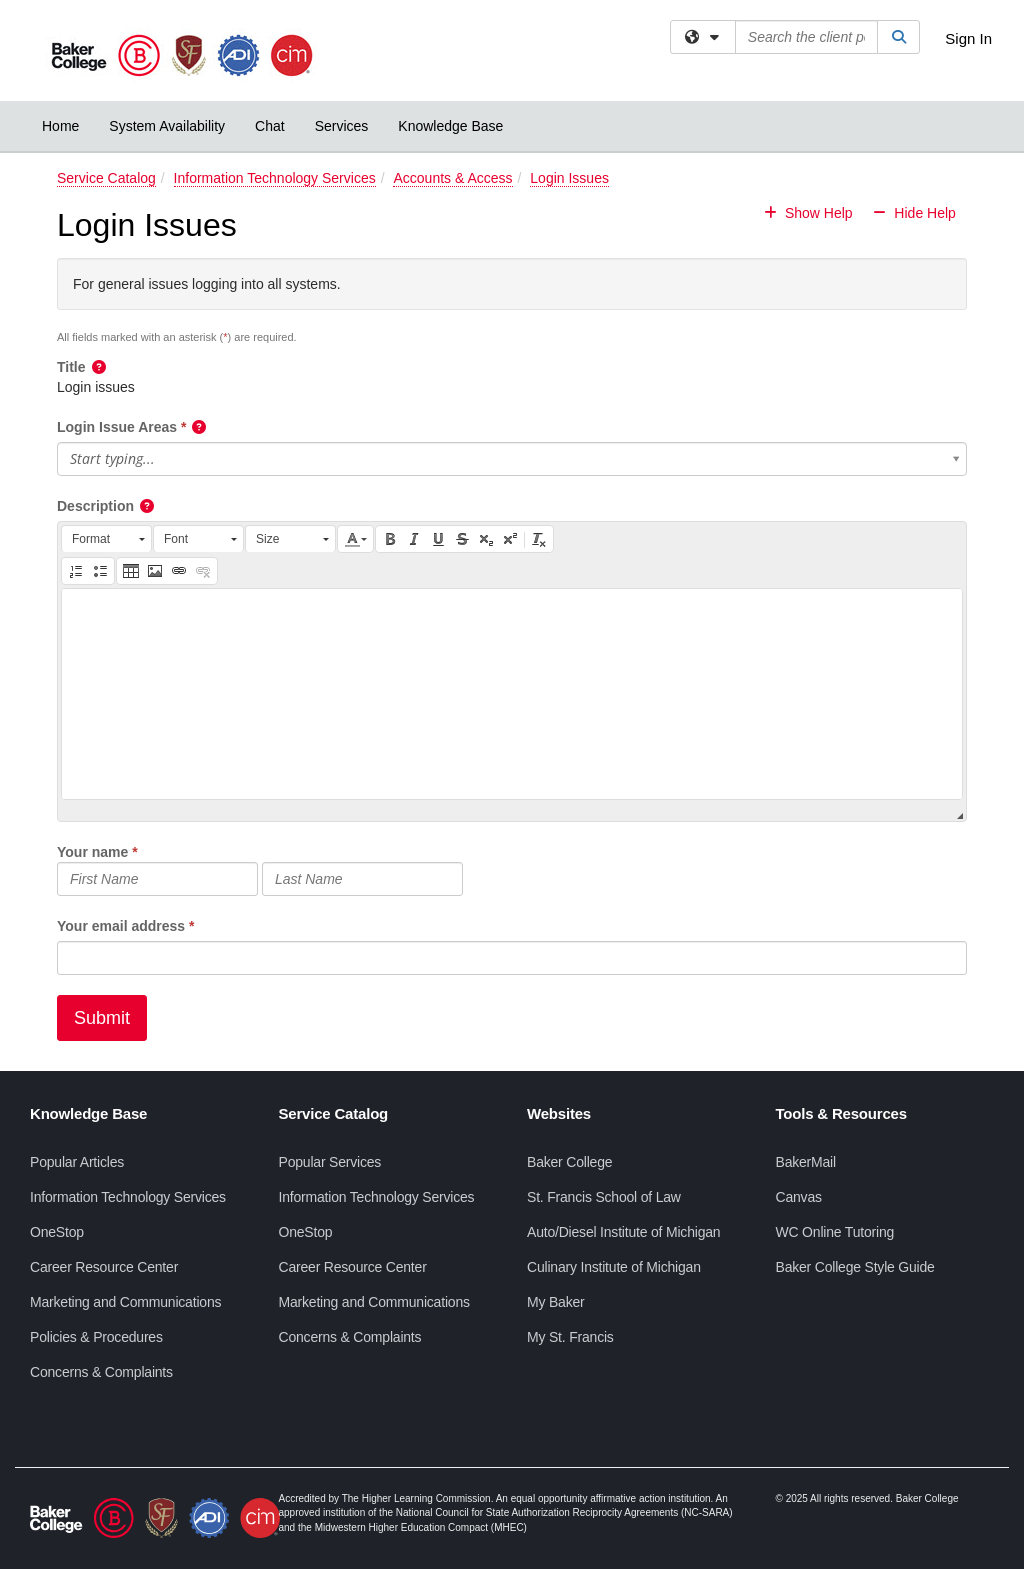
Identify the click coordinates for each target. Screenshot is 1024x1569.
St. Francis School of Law (604, 1197)
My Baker (556, 1302)
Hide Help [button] (913, 213)
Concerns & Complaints (101, 1372)
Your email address (121, 926)
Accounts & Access (452, 178)
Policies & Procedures (96, 1337)
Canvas (799, 1197)
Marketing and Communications (125, 1302)
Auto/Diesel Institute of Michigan (623, 1232)
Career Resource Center (104, 1267)
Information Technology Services (275, 178)
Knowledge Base (450, 126)
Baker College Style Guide (855, 1267)
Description (95, 506)
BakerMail (806, 1162)
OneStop (57, 1232)
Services (342, 126)
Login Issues (569, 178)
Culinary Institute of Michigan (614, 1267)
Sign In (968, 38)
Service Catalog (106, 178)
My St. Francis (570, 1337)
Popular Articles (77, 1162)
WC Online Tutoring (835, 1232)
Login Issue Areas (117, 427)
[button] (100, 367)
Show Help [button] (810, 213)
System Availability (167, 126)
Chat (270, 126)
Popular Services (330, 1162)
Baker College (569, 1162)
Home (60, 126)
